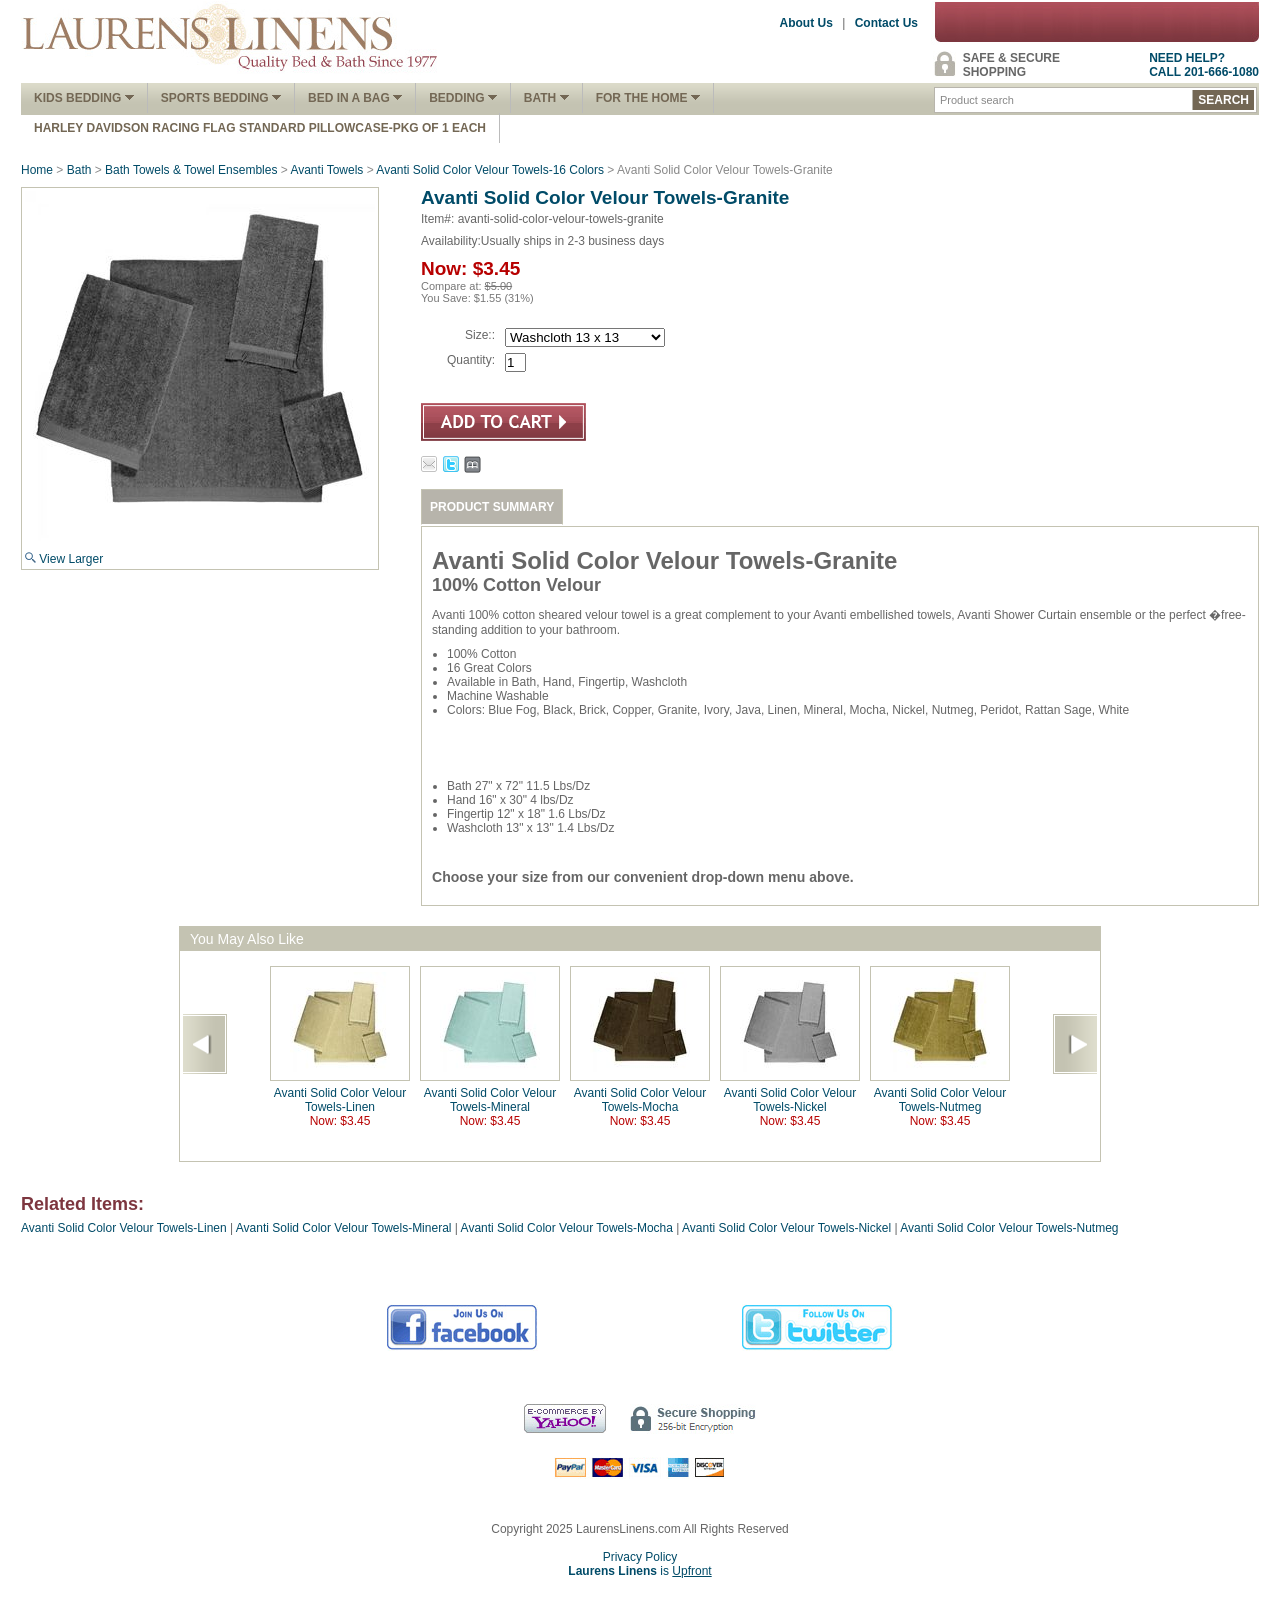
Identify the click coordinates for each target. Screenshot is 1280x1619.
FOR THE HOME (648, 98)
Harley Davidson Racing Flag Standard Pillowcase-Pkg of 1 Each (260, 128)
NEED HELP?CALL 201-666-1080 (1204, 65)
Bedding (463, 98)
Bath (546, 98)
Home (37, 170)
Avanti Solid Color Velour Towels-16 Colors (490, 170)
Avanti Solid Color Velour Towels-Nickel (790, 1100)
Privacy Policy (640, 1557)
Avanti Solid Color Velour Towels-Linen (340, 1100)
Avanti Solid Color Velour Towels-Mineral (490, 1100)
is (639, 1571)
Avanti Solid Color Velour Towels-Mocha (640, 1100)
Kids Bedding (84, 98)
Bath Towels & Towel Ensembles (191, 170)
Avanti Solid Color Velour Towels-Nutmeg (940, 1100)
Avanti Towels (326, 170)
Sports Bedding (221, 98)
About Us (806, 23)
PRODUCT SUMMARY (492, 507)
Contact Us (886, 23)
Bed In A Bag (355, 98)
